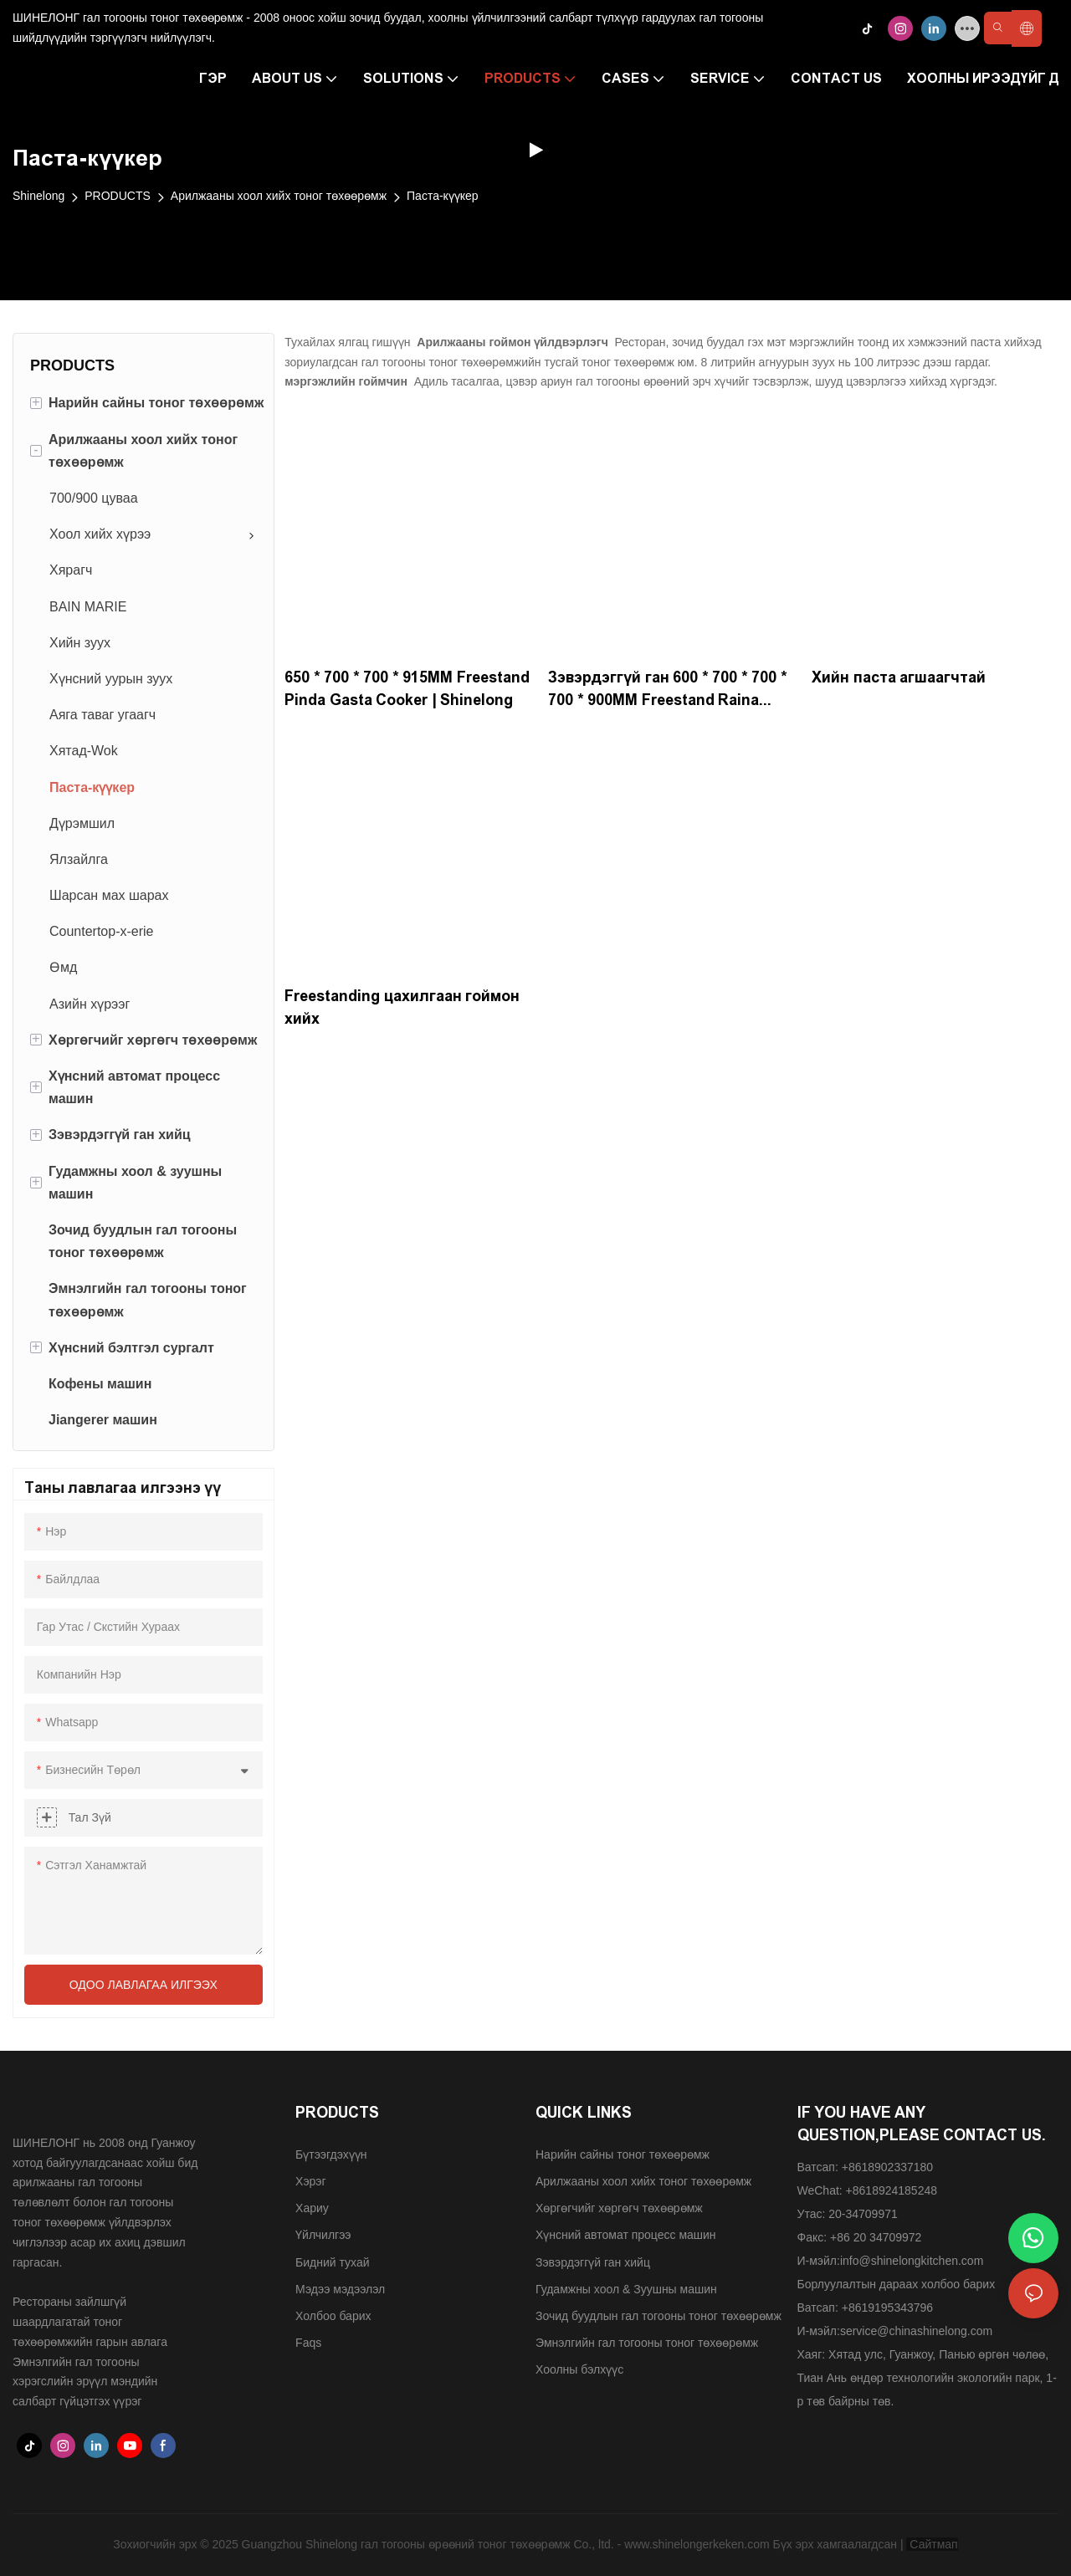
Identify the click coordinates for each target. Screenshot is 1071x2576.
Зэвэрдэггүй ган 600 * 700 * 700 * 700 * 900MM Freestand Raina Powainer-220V (667, 690)
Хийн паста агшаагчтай (899, 677)
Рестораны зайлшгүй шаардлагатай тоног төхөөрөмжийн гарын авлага (90, 2322)
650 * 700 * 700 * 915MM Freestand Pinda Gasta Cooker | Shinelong (407, 688)
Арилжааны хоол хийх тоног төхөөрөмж (279, 195)
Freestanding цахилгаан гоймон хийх (402, 1007)
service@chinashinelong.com (916, 2331)
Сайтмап (931, 2544)
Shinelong (38, 195)
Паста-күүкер (443, 195)
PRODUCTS (118, 195)
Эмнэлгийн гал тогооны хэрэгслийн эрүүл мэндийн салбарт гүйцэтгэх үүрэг (85, 2382)
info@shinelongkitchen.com (911, 2260)
